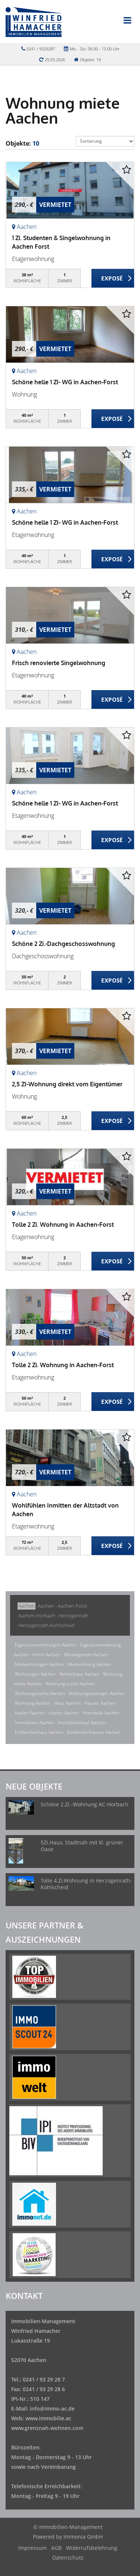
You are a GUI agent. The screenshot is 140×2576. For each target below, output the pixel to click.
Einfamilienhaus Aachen (39, 1732)
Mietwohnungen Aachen (39, 1664)
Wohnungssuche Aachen (40, 1693)
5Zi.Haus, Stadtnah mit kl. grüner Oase (82, 1846)
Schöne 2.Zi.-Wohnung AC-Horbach (84, 1804)
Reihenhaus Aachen (79, 1674)
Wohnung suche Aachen (70, 1683)
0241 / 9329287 (41, 49)
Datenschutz (68, 2557)
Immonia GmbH (83, 2536)
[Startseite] (34, 21)
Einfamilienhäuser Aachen (93, 1732)
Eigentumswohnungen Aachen (46, 1645)
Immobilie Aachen (101, 1713)
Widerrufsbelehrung (91, 2547)
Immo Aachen (46, 1654)
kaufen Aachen (30, 1713)
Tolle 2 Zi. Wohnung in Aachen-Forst (63, 1224)
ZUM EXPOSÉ (113, 278)
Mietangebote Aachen (86, 1654)
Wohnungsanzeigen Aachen (97, 1693)
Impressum (32, 2547)
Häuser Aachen (99, 1703)
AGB (56, 2547)
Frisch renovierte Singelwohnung (58, 663)
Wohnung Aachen (32, 1703)
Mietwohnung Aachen (89, 1664)
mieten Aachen (64, 1713)
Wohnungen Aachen (35, 1674)
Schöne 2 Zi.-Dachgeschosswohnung (63, 943)
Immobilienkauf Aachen (82, 1722)
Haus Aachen (67, 1703)
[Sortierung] (105, 141)
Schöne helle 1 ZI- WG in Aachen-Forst (65, 382)
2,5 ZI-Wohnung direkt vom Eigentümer (67, 1084)
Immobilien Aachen (34, 1722)
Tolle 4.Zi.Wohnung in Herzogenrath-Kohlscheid (86, 1884)
